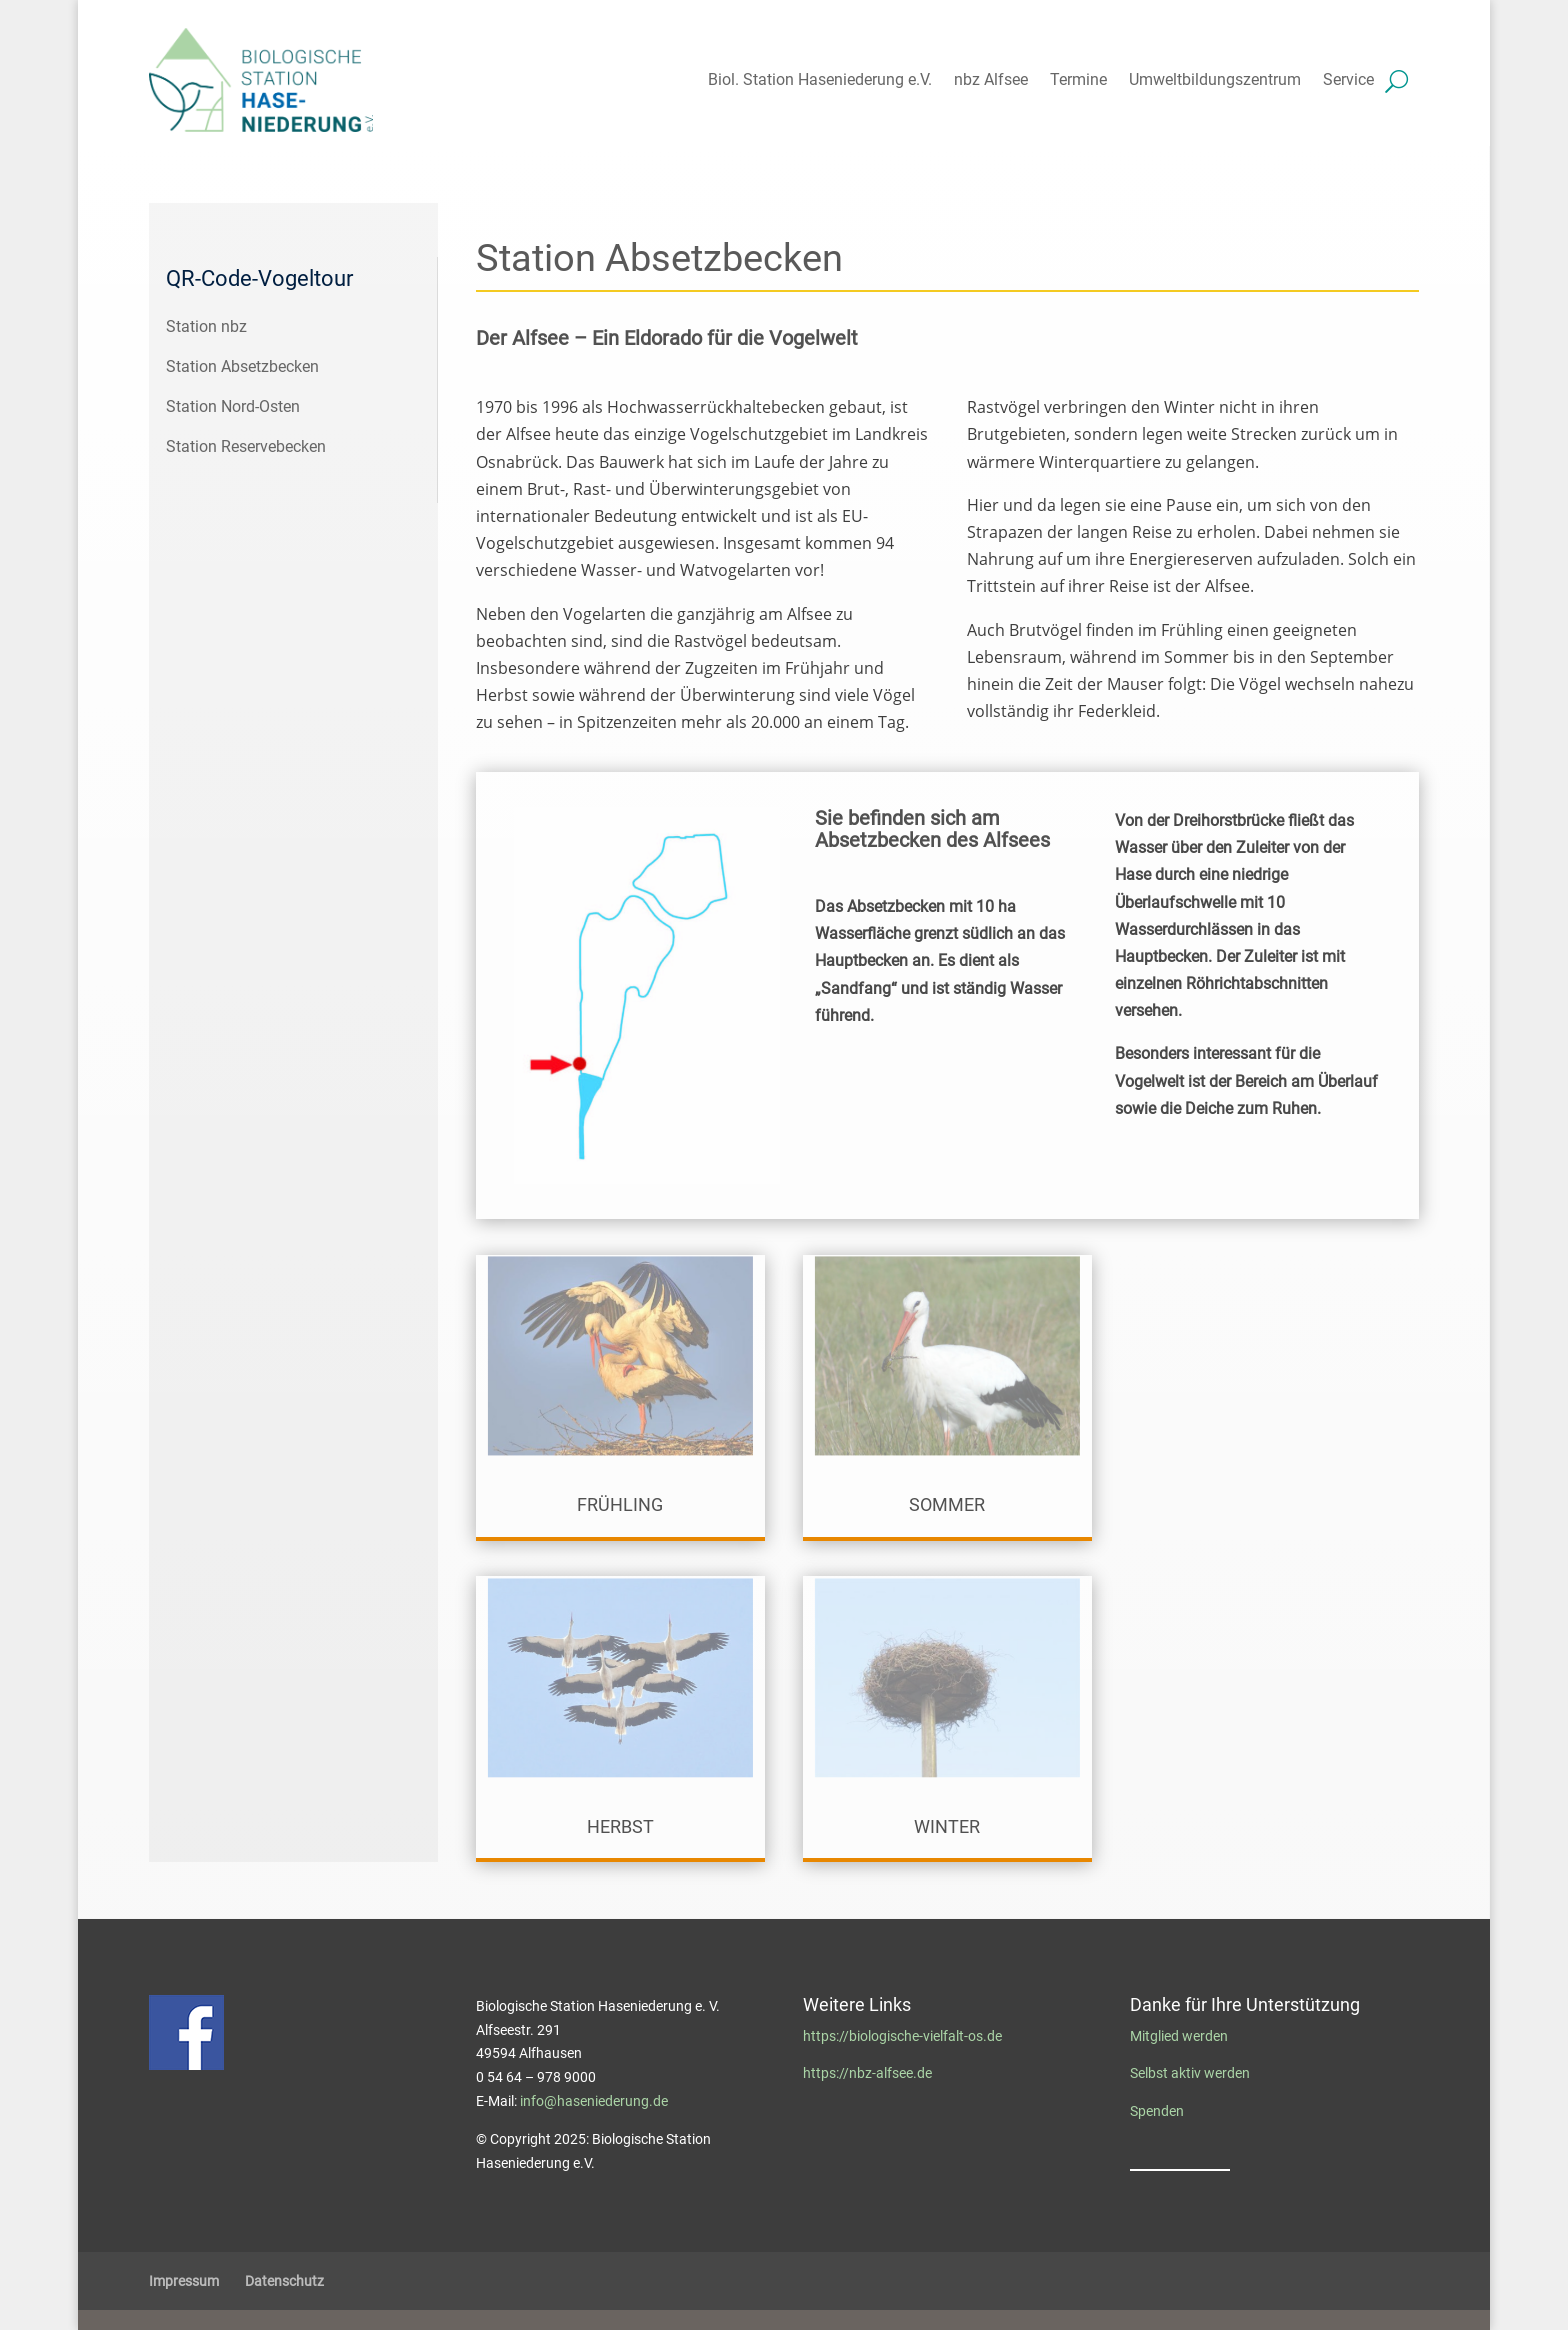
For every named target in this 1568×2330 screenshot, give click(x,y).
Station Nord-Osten (233, 406)
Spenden (1157, 2111)
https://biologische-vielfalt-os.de (902, 2036)
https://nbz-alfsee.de (867, 2073)
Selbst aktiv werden (1190, 2073)
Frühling (620, 1504)
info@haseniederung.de (594, 2101)
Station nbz (206, 326)
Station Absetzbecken (242, 366)
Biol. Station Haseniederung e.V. (820, 79)
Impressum (184, 2281)
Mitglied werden (1179, 2036)
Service (1348, 79)
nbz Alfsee (991, 79)
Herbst (620, 1826)
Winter (947, 1826)
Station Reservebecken (246, 446)
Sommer (947, 1504)
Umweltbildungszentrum (1215, 79)
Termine (1078, 79)
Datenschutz (284, 2281)
